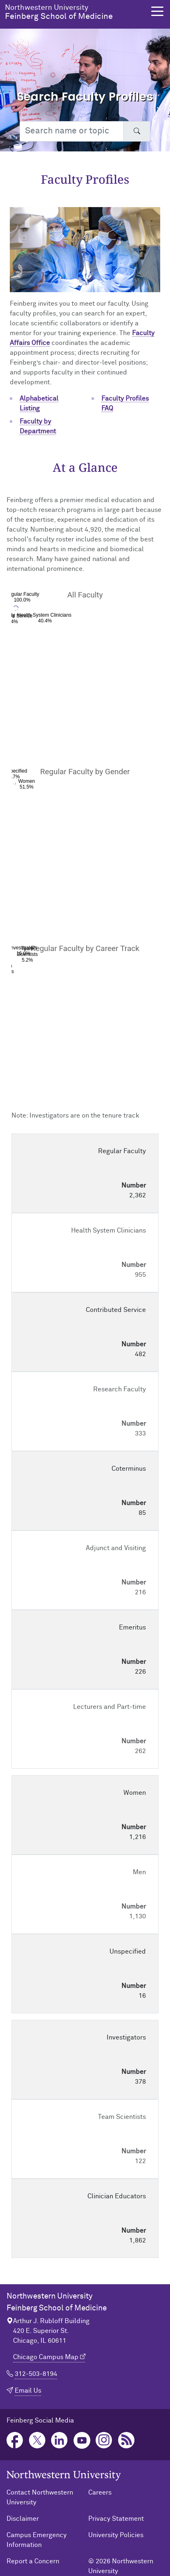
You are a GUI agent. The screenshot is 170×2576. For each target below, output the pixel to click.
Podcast (126, 2440)
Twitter (37, 2440)
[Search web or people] (72, 131)
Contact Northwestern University (40, 2497)
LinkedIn (59, 2440)
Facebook (15, 2440)
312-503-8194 (36, 2374)
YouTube (82, 2440)
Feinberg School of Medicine (75, 12)
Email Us (28, 2390)
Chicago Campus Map (45, 2357)
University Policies (115, 2535)
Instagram (104, 2440)
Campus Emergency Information (37, 2540)
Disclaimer (23, 2518)
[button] (157, 11)
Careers (100, 2492)
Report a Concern (33, 2561)
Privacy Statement (116, 2518)
